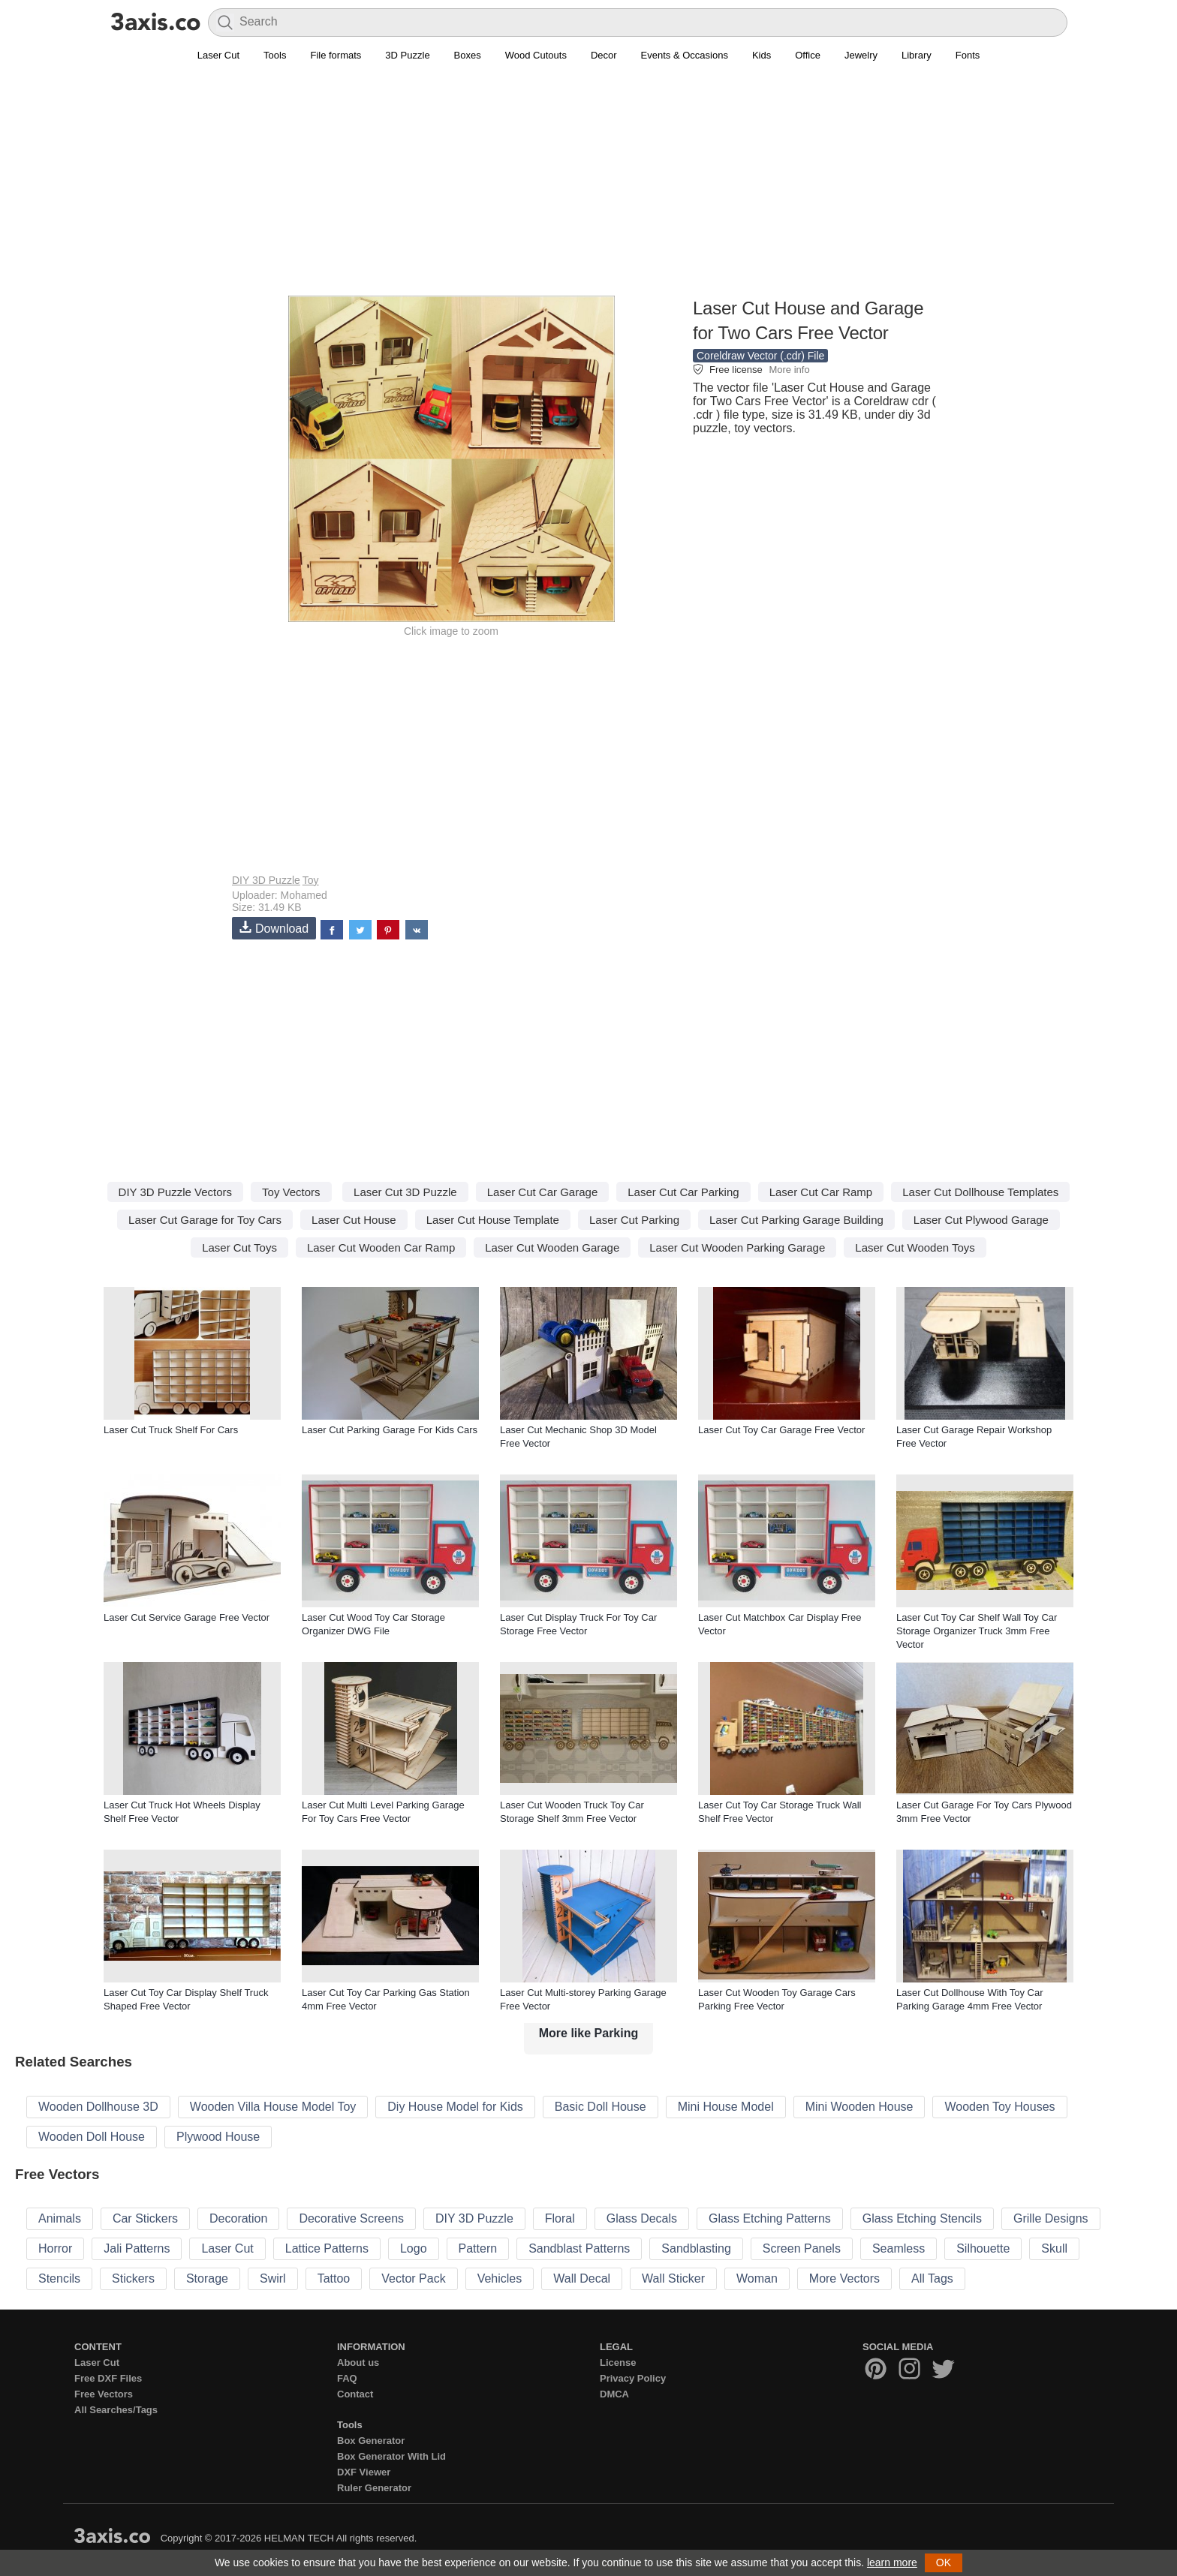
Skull (1054, 2248)
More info (789, 369)
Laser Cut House (354, 1219)
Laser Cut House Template (492, 1219)
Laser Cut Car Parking (683, 1192)
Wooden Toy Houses (999, 2106)
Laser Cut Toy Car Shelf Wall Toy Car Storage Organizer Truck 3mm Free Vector (976, 1631)
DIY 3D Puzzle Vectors (175, 1192)
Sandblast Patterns (579, 2248)
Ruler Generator (374, 2487)
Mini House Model (726, 2106)
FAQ (347, 2378)
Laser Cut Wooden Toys (915, 1247)
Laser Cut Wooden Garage (552, 1247)
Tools (274, 55)
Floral (560, 2218)
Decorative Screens (351, 2218)
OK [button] (943, 2562)
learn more (892, 2562)
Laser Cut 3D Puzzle (405, 1192)
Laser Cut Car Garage (542, 1192)
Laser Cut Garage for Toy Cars (204, 1219)
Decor (604, 55)
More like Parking (589, 2033)
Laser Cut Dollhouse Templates (980, 1192)
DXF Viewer (363, 2472)
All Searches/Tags (116, 2409)
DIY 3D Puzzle (266, 880)
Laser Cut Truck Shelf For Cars (171, 1429)
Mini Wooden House (859, 2106)
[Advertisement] (588, 188)
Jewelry (860, 55)
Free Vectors (103, 2394)
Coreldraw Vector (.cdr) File (760, 356)
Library (917, 55)
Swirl (273, 2278)
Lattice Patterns (327, 2248)
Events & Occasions (684, 55)
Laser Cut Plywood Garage (981, 1219)
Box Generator (371, 2440)
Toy (311, 880)
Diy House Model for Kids (455, 2106)
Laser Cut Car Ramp (821, 1192)
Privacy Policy (633, 2378)
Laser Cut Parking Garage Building (796, 1219)
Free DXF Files (108, 2378)
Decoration (238, 2218)
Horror (55, 2248)
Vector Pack (413, 2278)
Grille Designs (1050, 2218)
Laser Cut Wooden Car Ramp (381, 1247)
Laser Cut (218, 55)
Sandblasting (696, 2248)
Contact (355, 2394)
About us (358, 2362)
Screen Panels (802, 2248)
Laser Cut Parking (634, 1219)
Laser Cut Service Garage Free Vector (186, 1617)
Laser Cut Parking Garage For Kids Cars (389, 1429)
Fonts (968, 55)
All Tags (932, 2278)
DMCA (614, 2394)
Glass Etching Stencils (922, 2218)
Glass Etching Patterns (770, 2218)
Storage (207, 2278)
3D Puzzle (407, 55)
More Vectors (844, 2278)
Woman (757, 2278)
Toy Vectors (291, 1192)
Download (274, 928)
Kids (761, 55)
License (618, 2362)
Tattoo (334, 2278)
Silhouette (983, 2248)
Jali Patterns (137, 2248)
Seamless (898, 2248)
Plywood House (218, 2136)
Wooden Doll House (91, 2136)
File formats (335, 55)
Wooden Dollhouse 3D (98, 2106)
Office (807, 55)
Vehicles (499, 2278)
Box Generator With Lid (391, 2456)
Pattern (478, 2248)
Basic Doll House (600, 2106)
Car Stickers (145, 2218)
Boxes (467, 55)
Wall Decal (581, 2278)
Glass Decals (642, 2218)
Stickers (133, 2278)
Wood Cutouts (536, 55)
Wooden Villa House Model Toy (273, 2106)
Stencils (59, 2278)
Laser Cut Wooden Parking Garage (737, 1247)
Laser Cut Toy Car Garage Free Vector (781, 1429)
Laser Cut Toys (239, 1247)
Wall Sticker (673, 2278)
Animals (59, 2218)
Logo (413, 2248)
